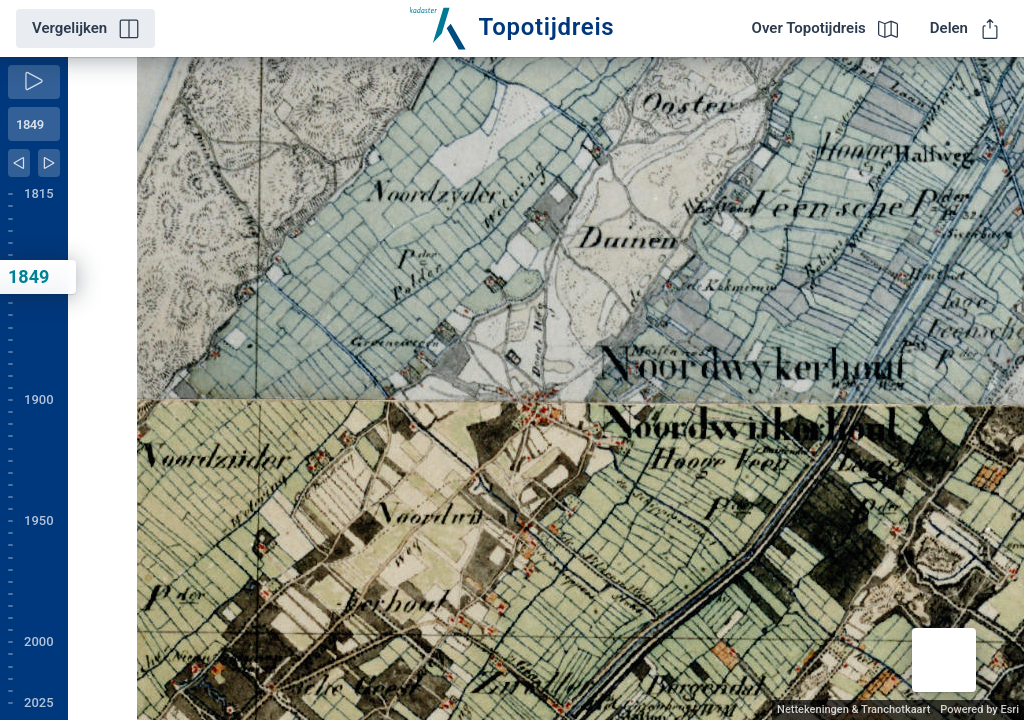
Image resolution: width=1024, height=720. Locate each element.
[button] (944, 660)
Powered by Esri (979, 709)
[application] (546, 388)
